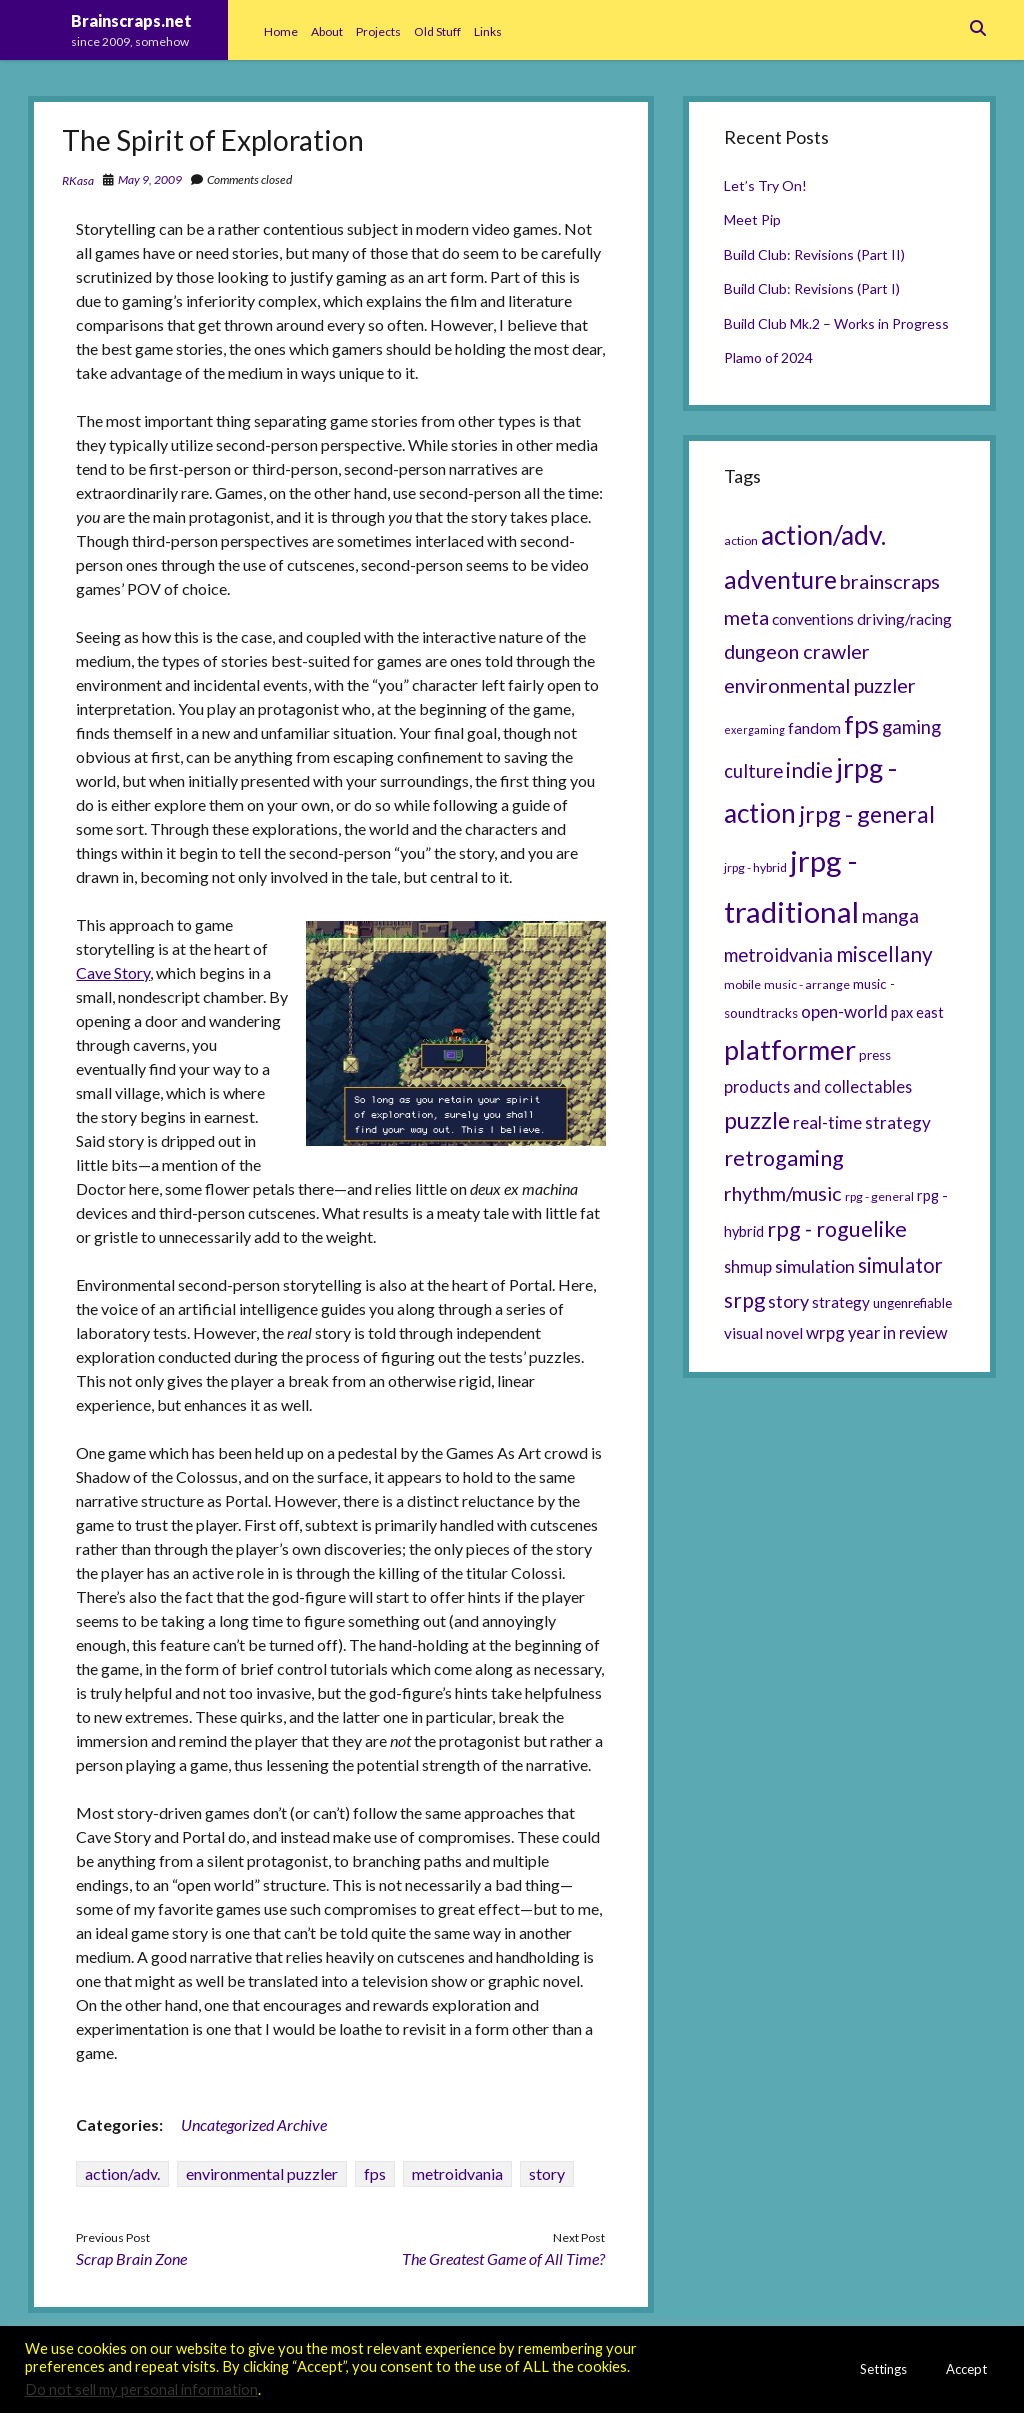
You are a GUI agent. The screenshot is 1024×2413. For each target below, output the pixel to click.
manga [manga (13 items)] (890, 915)
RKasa (78, 180)
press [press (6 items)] (875, 1055)
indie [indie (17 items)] (809, 770)
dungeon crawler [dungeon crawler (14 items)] (797, 651)
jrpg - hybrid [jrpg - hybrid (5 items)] (755, 867)
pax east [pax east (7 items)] (917, 1012)
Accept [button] (966, 2369)
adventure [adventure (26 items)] (780, 579)
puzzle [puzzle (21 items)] (757, 1120)
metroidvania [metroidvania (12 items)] (778, 955)
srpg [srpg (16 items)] (744, 1300)
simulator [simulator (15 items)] (900, 1265)
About (327, 31)
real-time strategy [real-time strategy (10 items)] (862, 1122)
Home (281, 31)
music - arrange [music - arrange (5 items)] (807, 984)
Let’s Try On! (765, 185)
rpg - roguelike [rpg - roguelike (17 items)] (837, 1229)
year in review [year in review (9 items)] (898, 1332)
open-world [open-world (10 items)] (844, 1011)
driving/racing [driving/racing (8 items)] (904, 619)
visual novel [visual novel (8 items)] (763, 1333)
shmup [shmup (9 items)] (748, 1266)
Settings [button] (883, 2369)
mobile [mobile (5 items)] (742, 984)
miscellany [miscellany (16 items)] (884, 954)
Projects (378, 31)
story (547, 2173)
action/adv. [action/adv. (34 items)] (823, 535)
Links (488, 31)
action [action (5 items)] (741, 540)
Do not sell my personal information (141, 2389)
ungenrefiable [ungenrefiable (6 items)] (912, 1303)
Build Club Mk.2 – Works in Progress (836, 323)
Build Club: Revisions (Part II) (814, 254)
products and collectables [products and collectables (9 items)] (818, 1086)
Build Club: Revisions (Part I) (812, 288)
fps (375, 2173)
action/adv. (122, 2173)
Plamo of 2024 (768, 357)
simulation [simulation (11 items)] (815, 1266)
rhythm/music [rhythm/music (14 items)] (783, 1193)
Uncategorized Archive (254, 2124)
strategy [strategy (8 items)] (841, 1302)
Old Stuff (437, 31)
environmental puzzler (262, 2173)
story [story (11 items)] (788, 1301)
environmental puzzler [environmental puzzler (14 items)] (820, 685)
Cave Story (113, 972)
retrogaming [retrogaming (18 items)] (784, 1158)
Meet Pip (752, 219)
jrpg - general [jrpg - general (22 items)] (867, 814)
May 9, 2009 (150, 179)
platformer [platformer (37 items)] (790, 1049)
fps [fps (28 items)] (861, 724)
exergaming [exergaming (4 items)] (754, 729)
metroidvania (457, 2173)
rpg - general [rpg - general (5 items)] (879, 1196)
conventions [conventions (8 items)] (813, 619)
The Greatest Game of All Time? (503, 2258)
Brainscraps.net (131, 20)
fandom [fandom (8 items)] (814, 728)
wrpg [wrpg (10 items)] (825, 1332)
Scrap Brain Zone (131, 2258)
